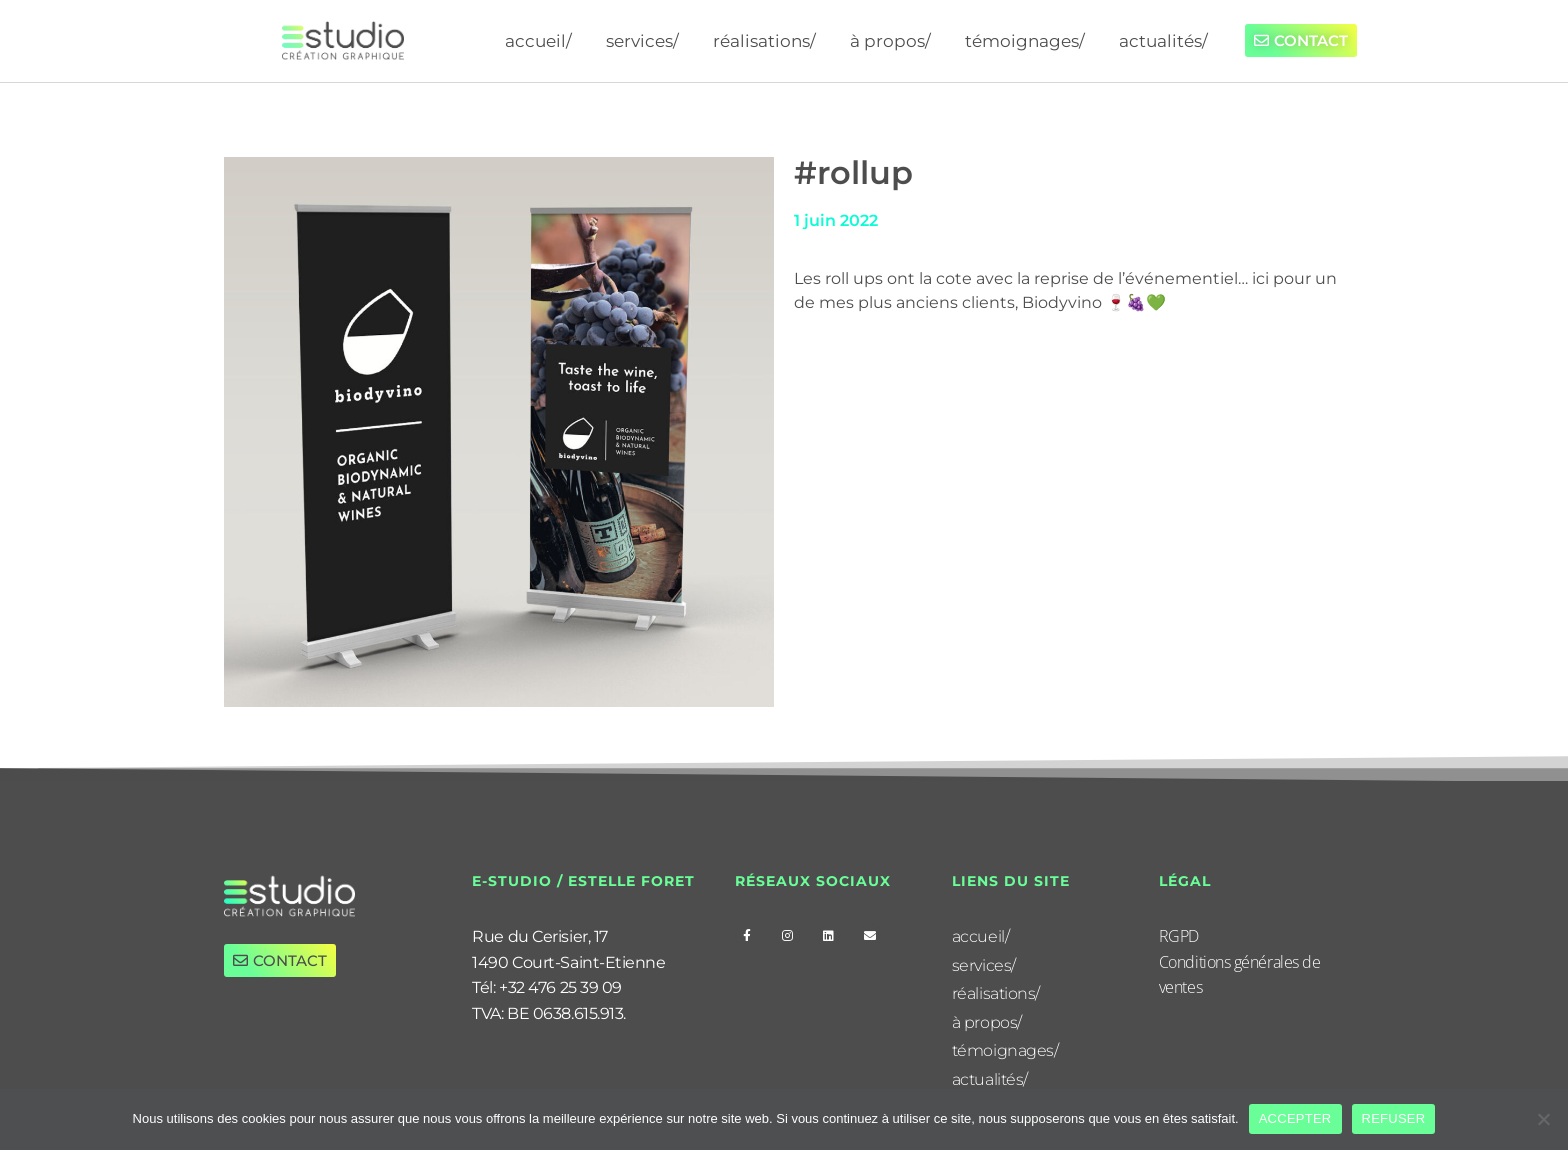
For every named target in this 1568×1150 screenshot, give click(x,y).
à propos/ (890, 41)
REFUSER (1394, 1118)
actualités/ (1163, 41)
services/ (642, 41)
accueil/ (538, 41)
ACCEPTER (1295, 1118)
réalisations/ (764, 41)
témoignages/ (1025, 41)
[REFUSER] (1543, 1119)
